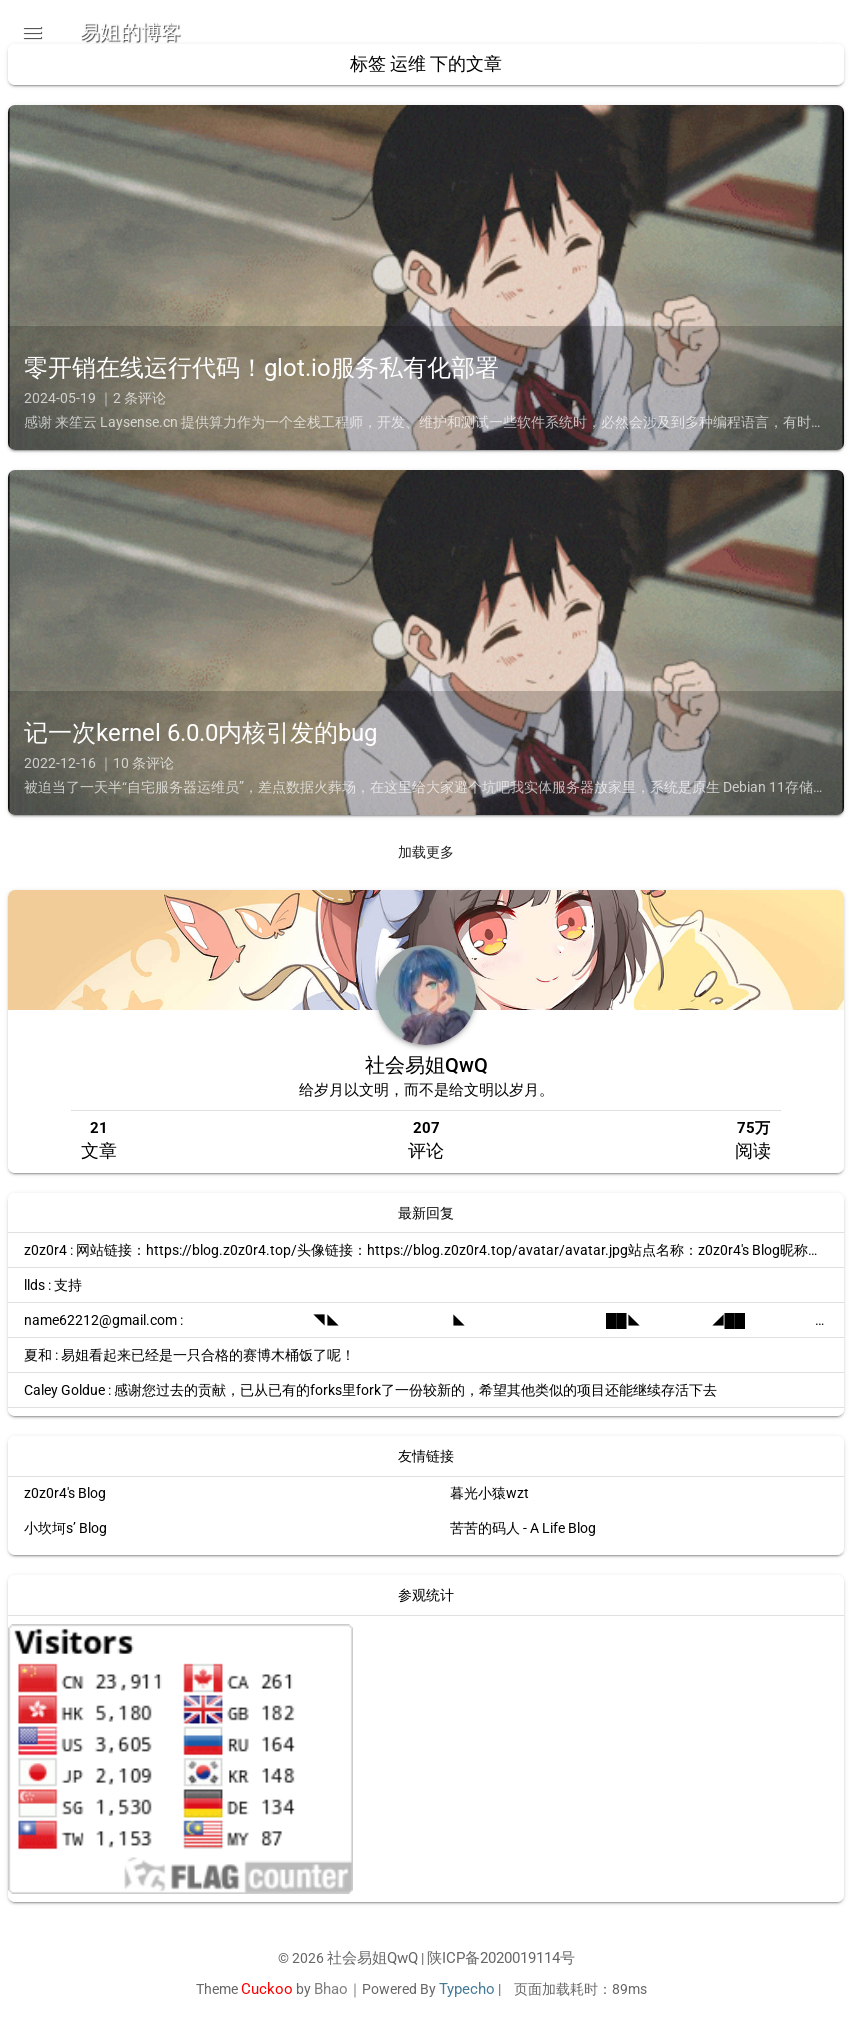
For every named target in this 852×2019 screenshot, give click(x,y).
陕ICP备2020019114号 (504, 1958)
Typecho (467, 1989)
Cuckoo (259, 1989)
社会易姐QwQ (426, 1075)
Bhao (325, 1989)
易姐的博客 (131, 32)
